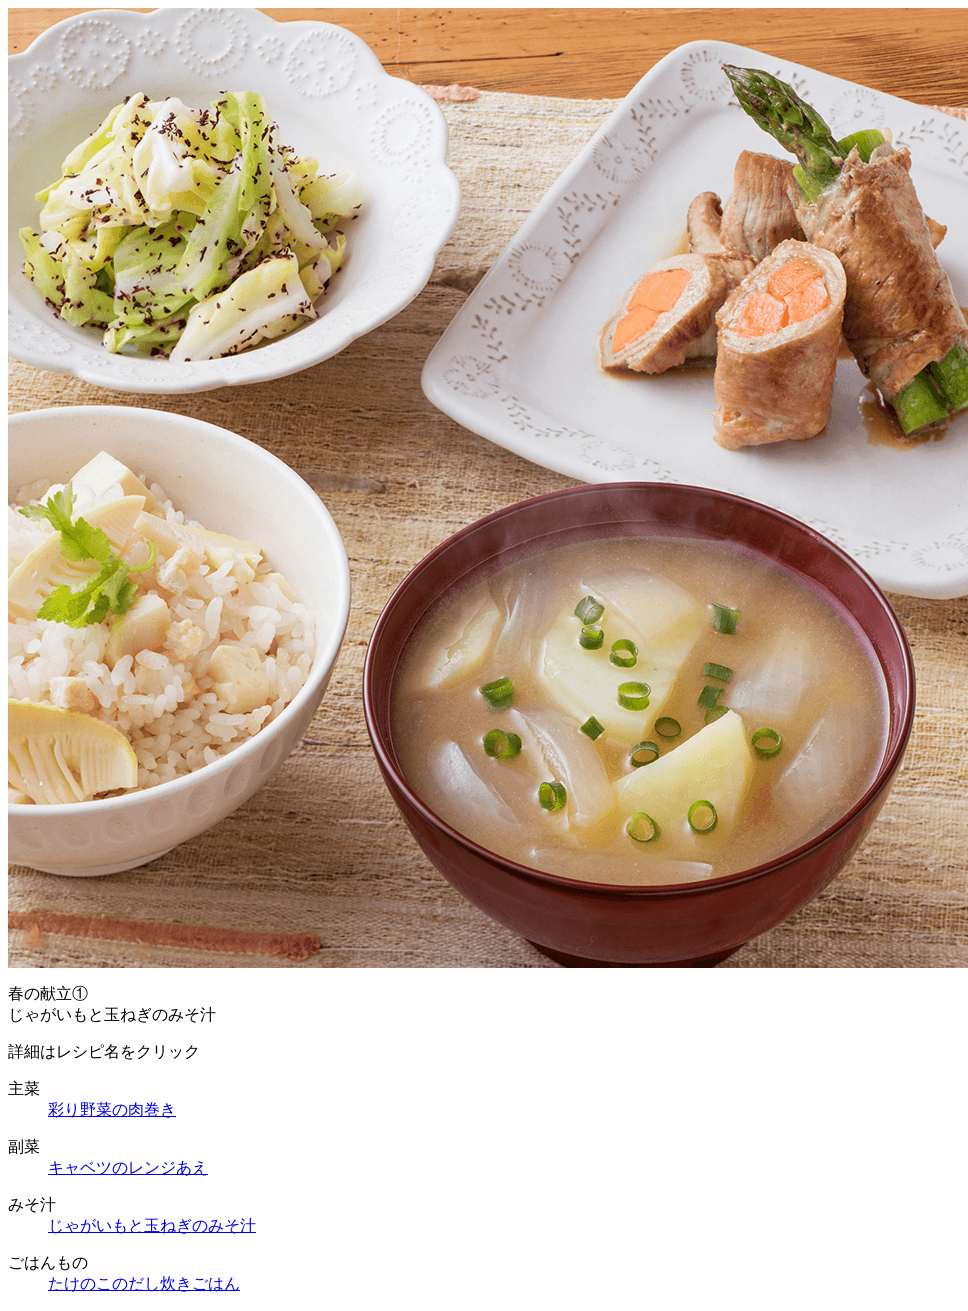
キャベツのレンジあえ (128, 1167)
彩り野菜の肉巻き (112, 1109)
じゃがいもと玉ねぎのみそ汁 (152, 1225)
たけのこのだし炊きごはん (144, 1283)
